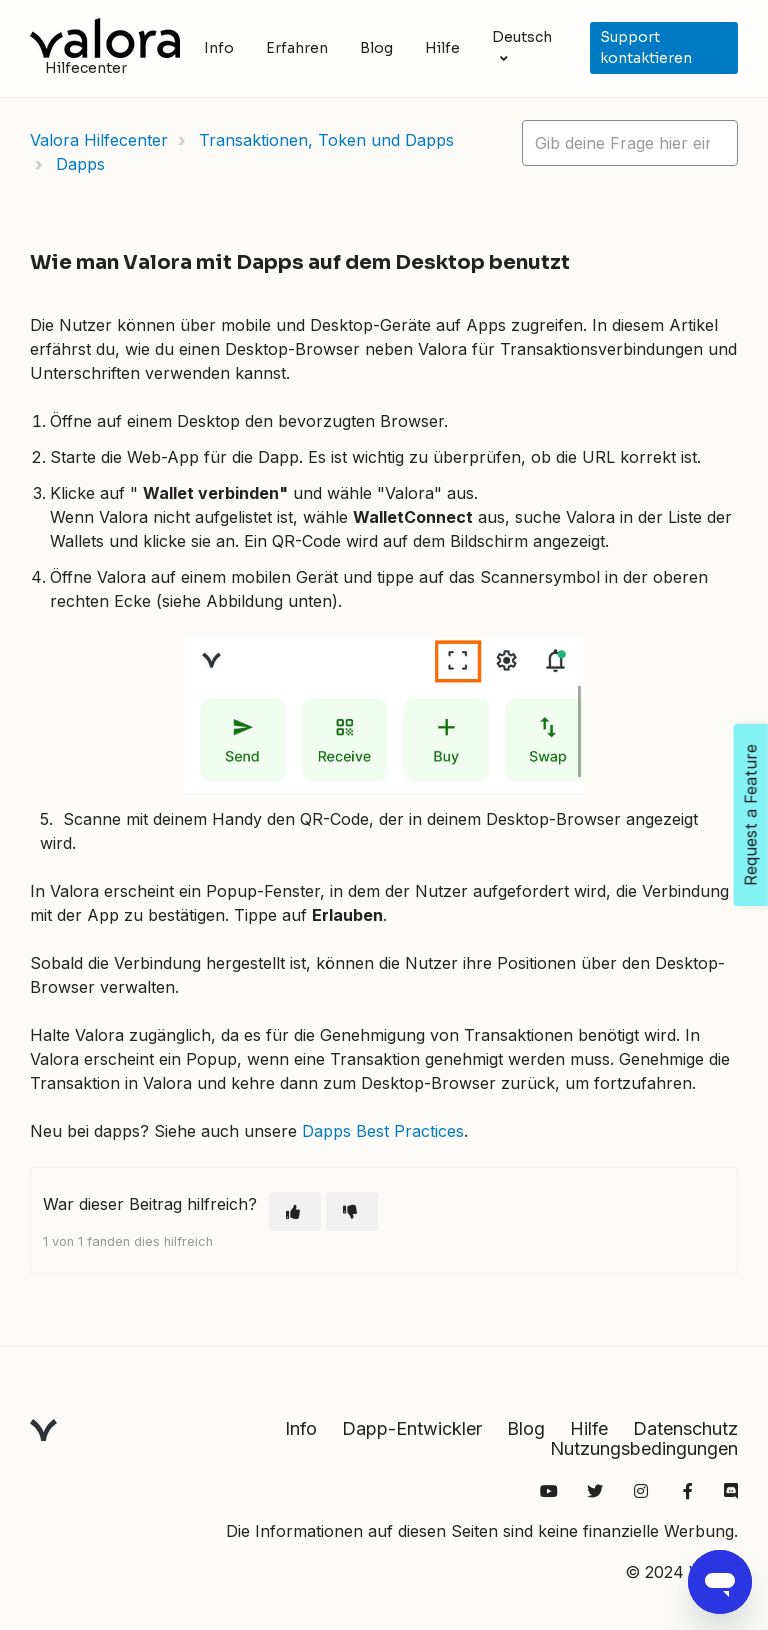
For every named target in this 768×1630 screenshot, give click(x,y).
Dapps (80, 164)
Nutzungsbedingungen (644, 1448)
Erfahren (297, 48)
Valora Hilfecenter (99, 140)
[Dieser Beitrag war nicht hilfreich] (352, 1211)
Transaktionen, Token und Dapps (326, 140)
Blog (376, 48)
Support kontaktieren (646, 47)
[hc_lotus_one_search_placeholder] (630, 143)
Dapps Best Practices (383, 1131)
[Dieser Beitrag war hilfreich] (295, 1211)
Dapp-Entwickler (412, 1428)
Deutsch (522, 37)
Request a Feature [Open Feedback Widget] (751, 815)
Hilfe (442, 48)
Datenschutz (685, 1428)
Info (219, 48)
